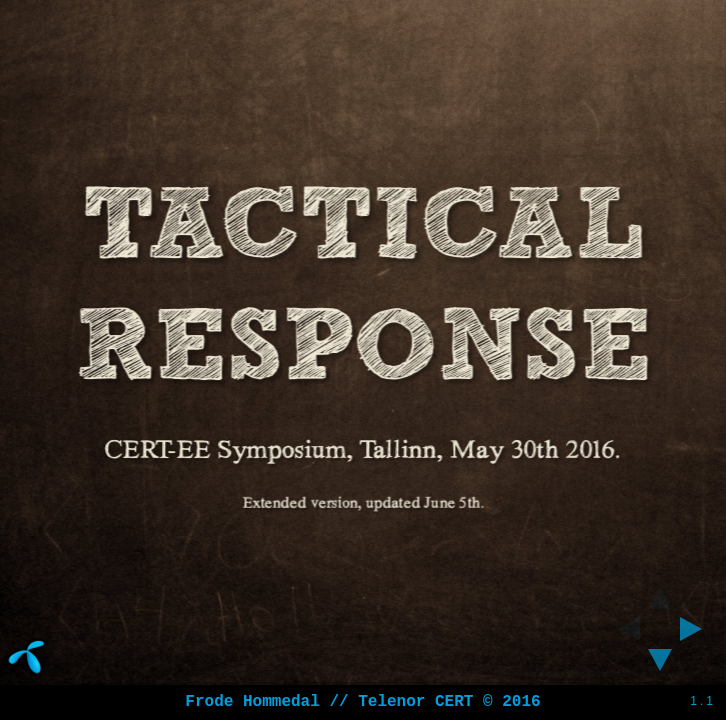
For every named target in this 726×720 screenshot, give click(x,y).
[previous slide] (623, 629)
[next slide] (697, 629)
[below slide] (660, 666)
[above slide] (660, 592)
